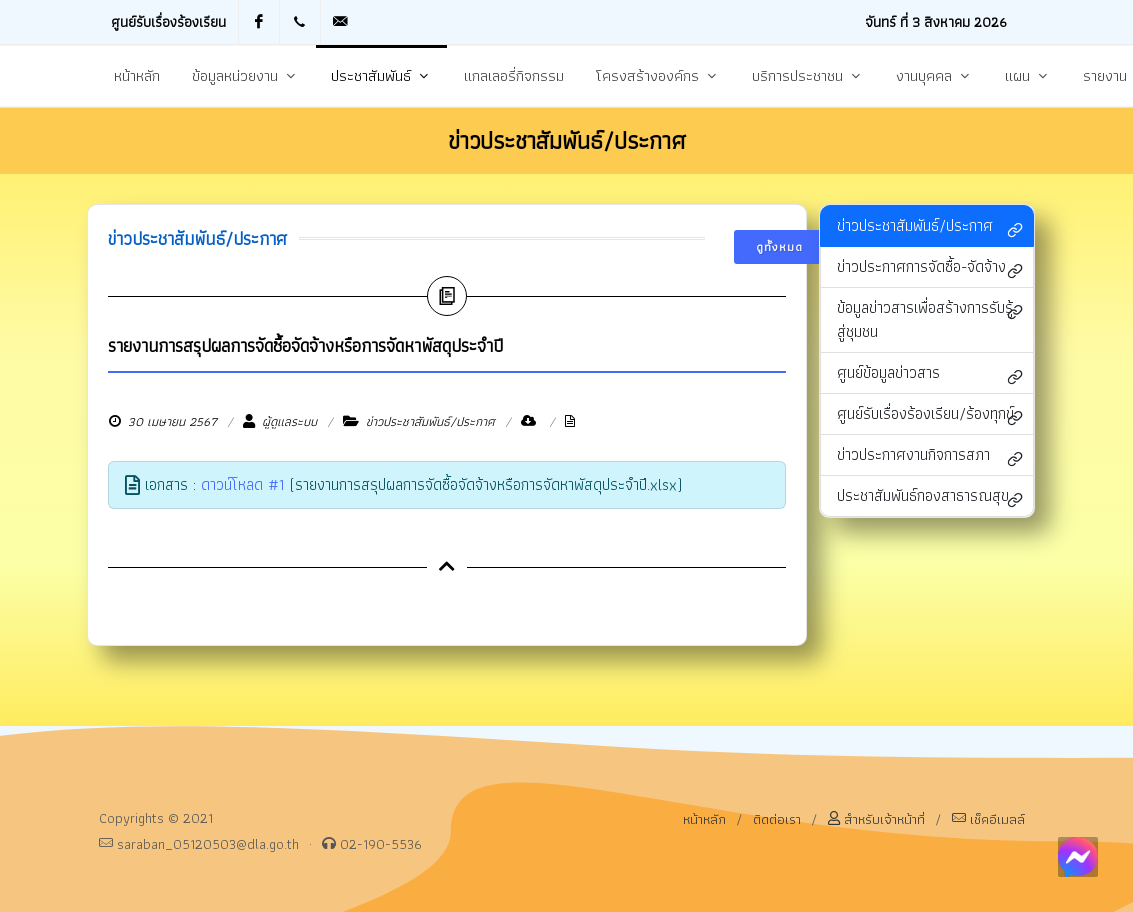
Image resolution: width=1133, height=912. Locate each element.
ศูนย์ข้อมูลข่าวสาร (930, 374)
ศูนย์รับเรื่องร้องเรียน (168, 21)
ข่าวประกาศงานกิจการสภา (930, 456)
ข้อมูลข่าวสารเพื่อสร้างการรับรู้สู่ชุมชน (930, 319)
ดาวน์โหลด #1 (243, 484)
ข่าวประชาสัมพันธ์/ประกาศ (930, 227)
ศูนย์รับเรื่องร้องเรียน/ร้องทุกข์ (930, 415)
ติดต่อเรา (777, 819)
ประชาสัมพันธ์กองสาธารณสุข (930, 497)
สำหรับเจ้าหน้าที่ (876, 818)
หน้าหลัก (704, 819)
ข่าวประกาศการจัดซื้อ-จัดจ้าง (930, 268)
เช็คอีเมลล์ (988, 818)
